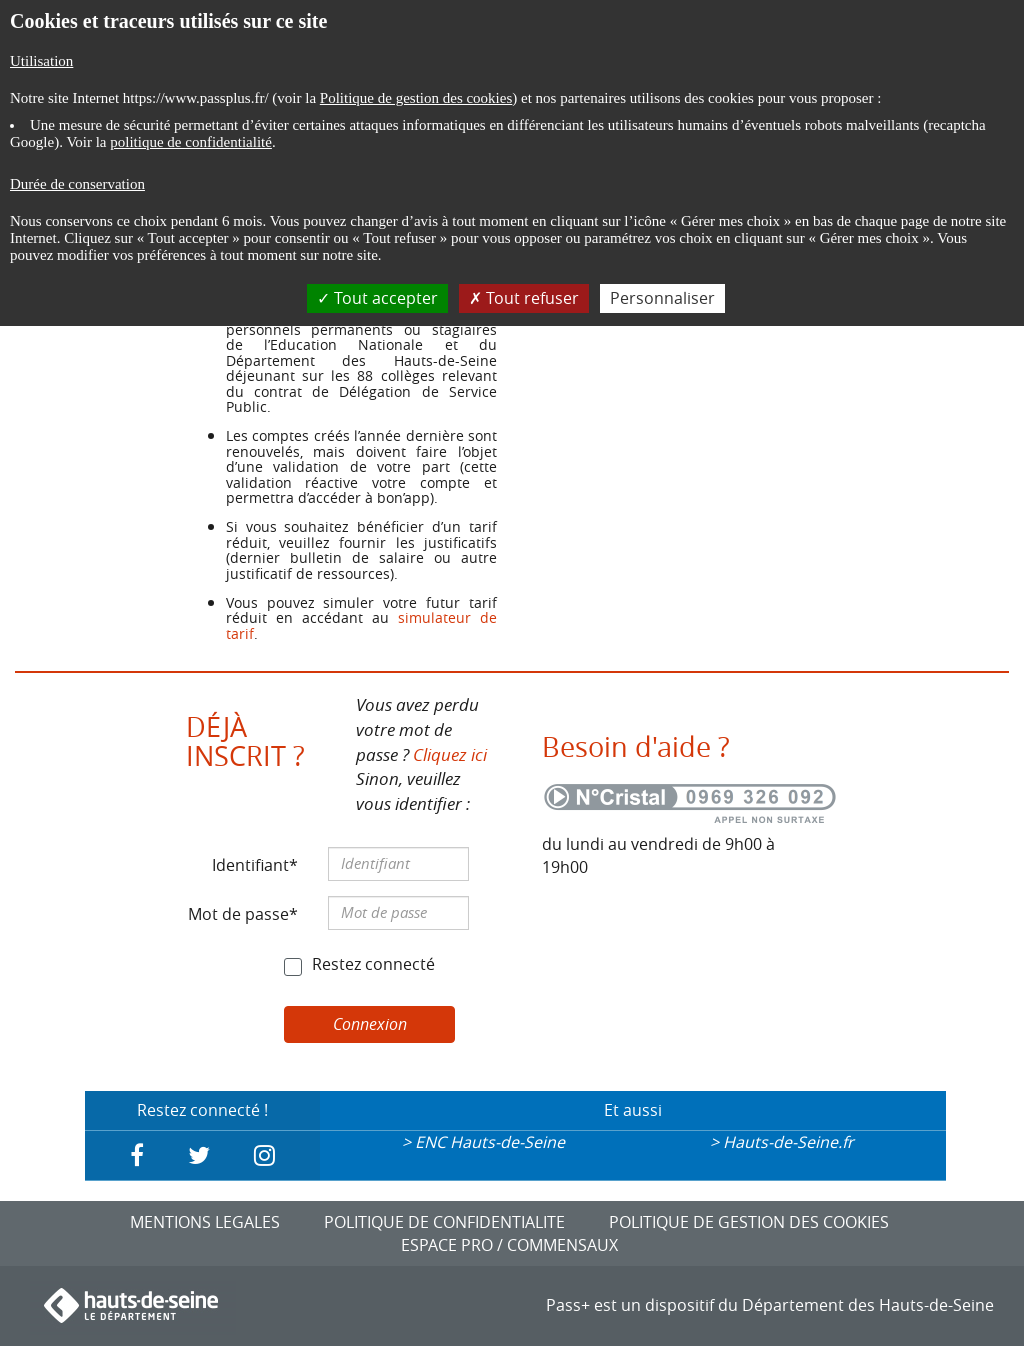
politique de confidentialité (191, 142)
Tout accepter (377, 298)
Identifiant (250, 865)
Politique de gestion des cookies (416, 98)
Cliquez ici (450, 754)
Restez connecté (373, 964)
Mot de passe (238, 914)
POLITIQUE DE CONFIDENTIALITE (444, 1222)
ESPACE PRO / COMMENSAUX (509, 1245)
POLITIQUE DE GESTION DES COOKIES (749, 1222)
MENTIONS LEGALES (205, 1222)
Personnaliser (662, 298)
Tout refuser (524, 298)
